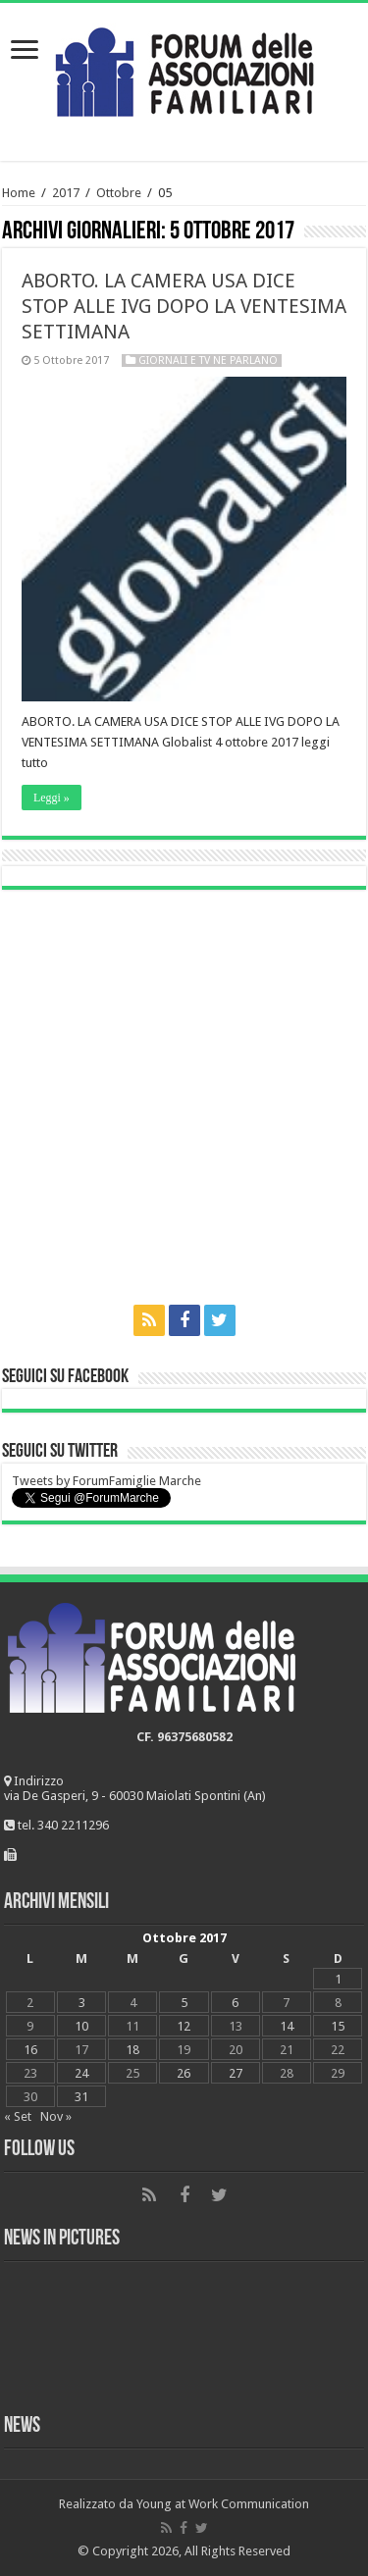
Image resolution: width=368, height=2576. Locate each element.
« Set (17, 2116)
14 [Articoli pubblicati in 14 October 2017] (286, 2026)
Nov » (56, 2116)
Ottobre (118, 192)
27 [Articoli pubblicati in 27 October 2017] (235, 2073)
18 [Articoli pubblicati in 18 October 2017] (132, 2049)
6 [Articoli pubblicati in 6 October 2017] (235, 2002)
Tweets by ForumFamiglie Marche (106, 1480)
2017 (65, 192)
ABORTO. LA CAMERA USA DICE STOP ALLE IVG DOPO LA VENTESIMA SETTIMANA (184, 306)
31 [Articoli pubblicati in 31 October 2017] (81, 2096)
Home (18, 192)
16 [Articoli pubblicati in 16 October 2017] (30, 2049)
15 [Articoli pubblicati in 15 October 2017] (337, 2026)
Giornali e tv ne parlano (208, 360)
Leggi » (51, 797)
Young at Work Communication (222, 2504)
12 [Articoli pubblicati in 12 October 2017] (183, 2026)
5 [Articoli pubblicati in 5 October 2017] (184, 2002)
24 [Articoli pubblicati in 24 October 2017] (81, 2073)
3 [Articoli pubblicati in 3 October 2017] (82, 2002)
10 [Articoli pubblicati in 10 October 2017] (81, 2026)
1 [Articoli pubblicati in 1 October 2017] (338, 1979)
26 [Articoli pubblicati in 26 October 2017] (183, 2073)
